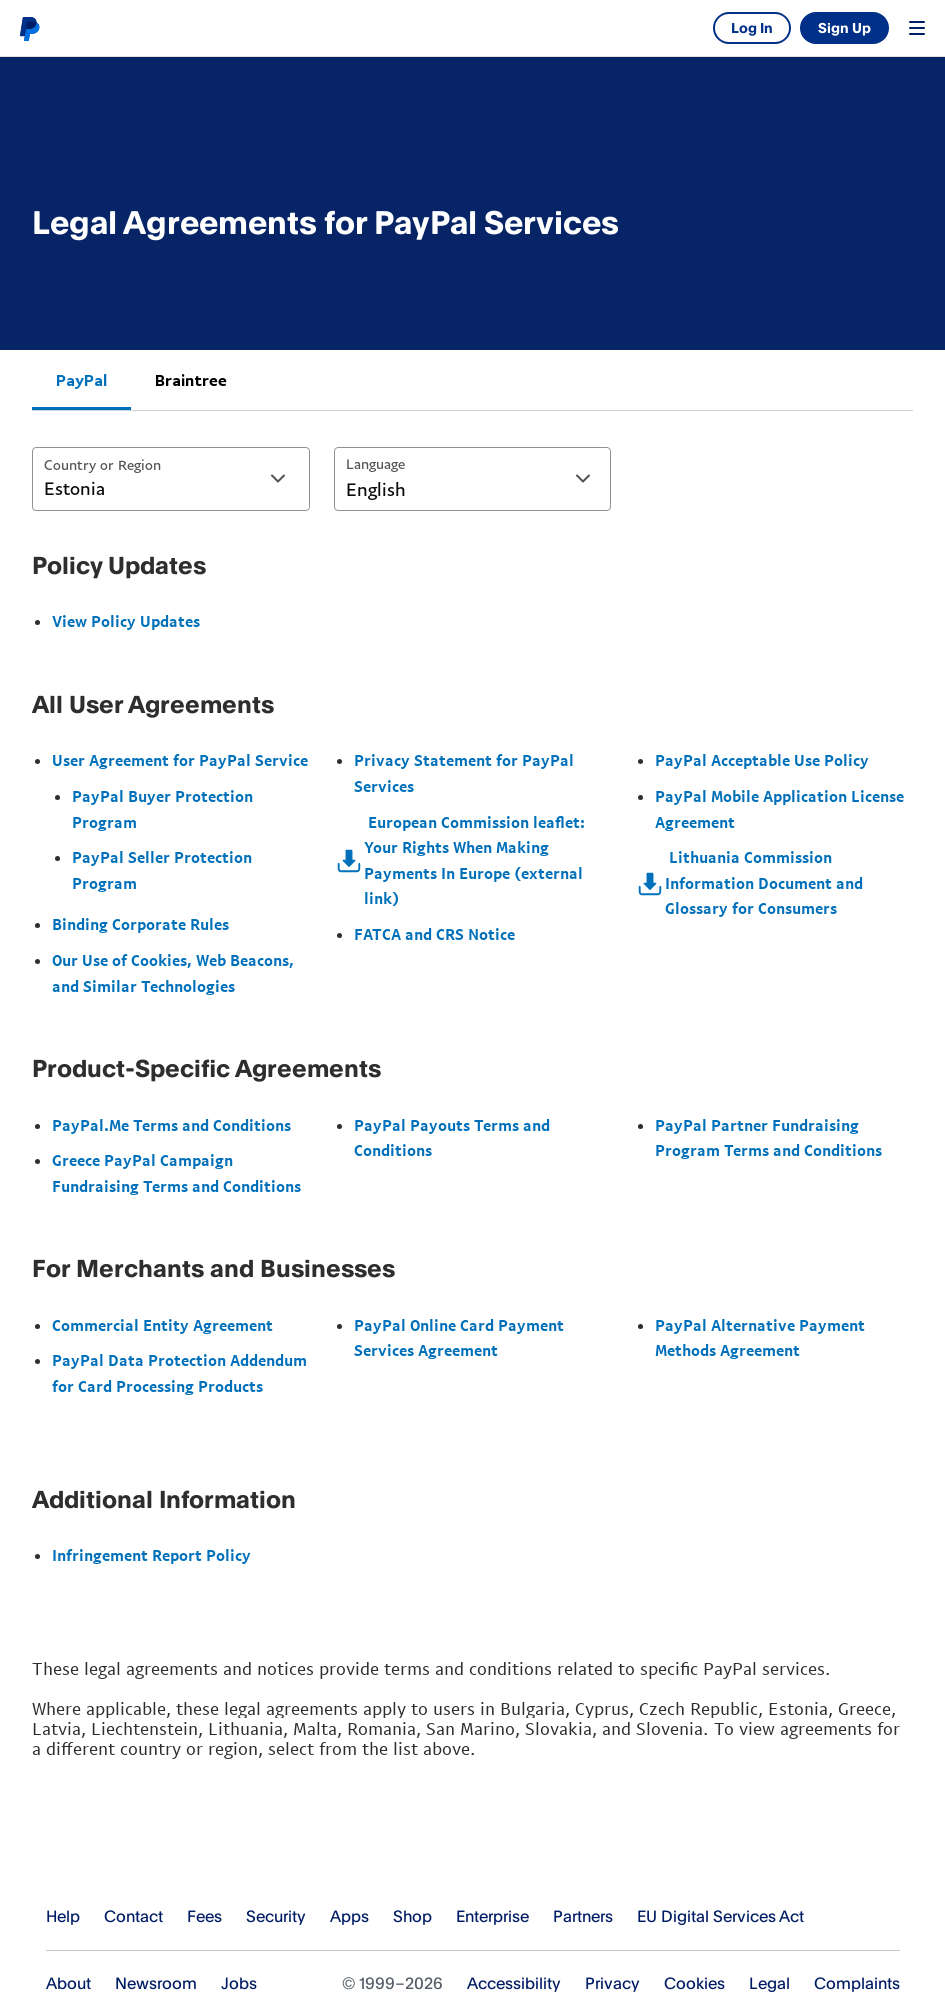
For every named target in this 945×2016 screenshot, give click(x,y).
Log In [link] (752, 27)
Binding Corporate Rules (140, 924)
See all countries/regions (884, 1918)
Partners (583, 1916)
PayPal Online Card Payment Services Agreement (459, 1338)
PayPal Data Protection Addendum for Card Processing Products (179, 1373)
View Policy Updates (126, 621)
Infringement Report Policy (151, 1555)
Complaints (857, 1983)
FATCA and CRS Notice (434, 934)
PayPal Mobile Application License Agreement (779, 809)
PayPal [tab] (81, 380)
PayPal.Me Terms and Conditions (171, 1125)
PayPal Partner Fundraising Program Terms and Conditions (768, 1138)
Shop (412, 1916)
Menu (917, 28)
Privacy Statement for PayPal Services (464, 773)
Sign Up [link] (844, 27)
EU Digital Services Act (720, 1916)
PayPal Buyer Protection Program (162, 809)
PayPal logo (29, 28)
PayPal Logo (123, 1854)
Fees (204, 1916)
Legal (769, 1983)
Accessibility (514, 1983)
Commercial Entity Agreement (162, 1325)
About (68, 1983)
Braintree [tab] (191, 380)
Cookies (694, 1983)
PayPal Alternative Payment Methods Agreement (760, 1338)
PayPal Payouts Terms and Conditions (452, 1138)
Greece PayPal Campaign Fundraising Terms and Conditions (176, 1173)
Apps (349, 1916)
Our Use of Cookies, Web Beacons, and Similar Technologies (173, 973)
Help (63, 1916)
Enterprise (492, 1916)
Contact (133, 1916)
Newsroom (156, 1983)
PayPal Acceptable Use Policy (762, 760)
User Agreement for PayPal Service (180, 760)
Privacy (612, 1983)
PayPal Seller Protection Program (162, 870)
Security (276, 1916)
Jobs (239, 1983)
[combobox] (171, 479)
